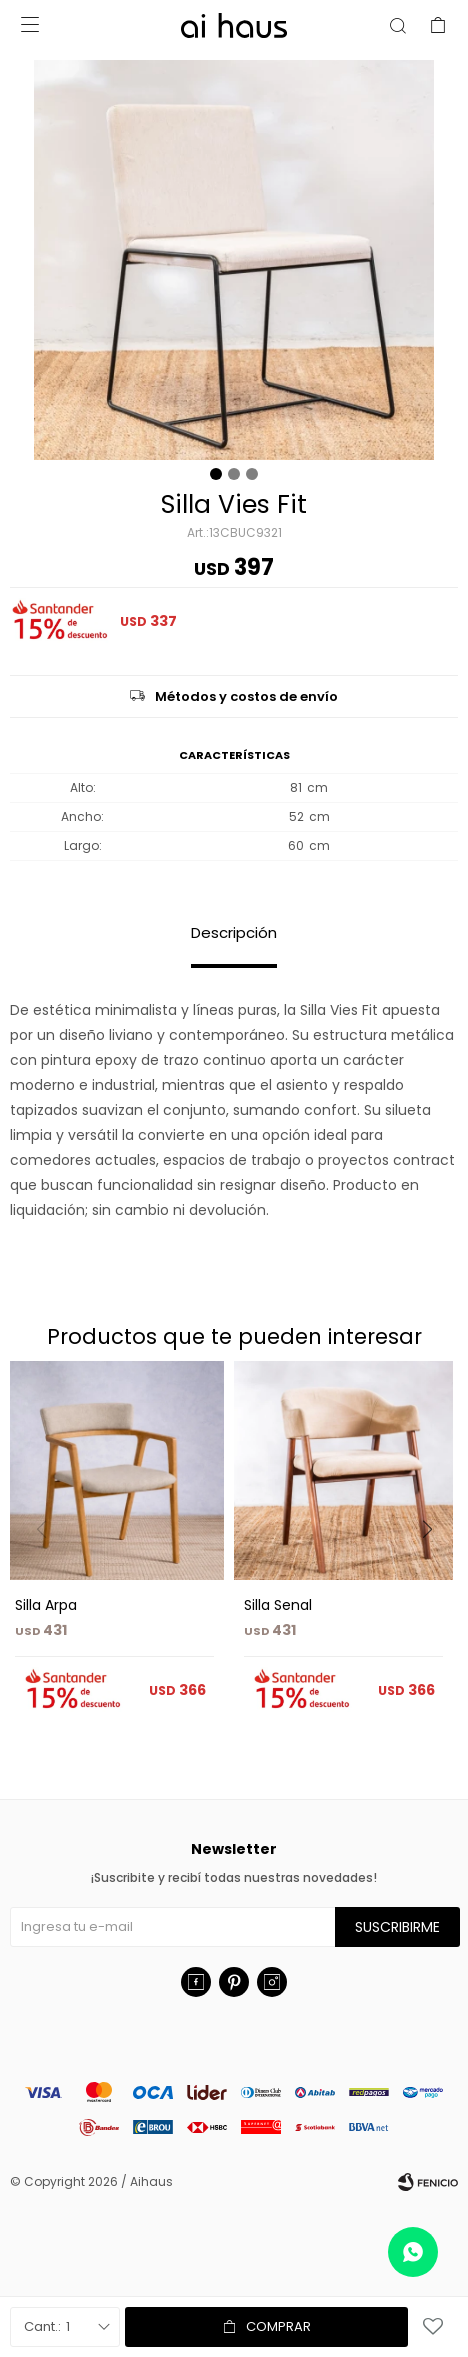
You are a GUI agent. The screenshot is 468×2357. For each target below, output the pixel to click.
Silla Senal (278, 1605)
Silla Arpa (46, 1605)
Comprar (278, 2326)
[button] (434, 1570)
